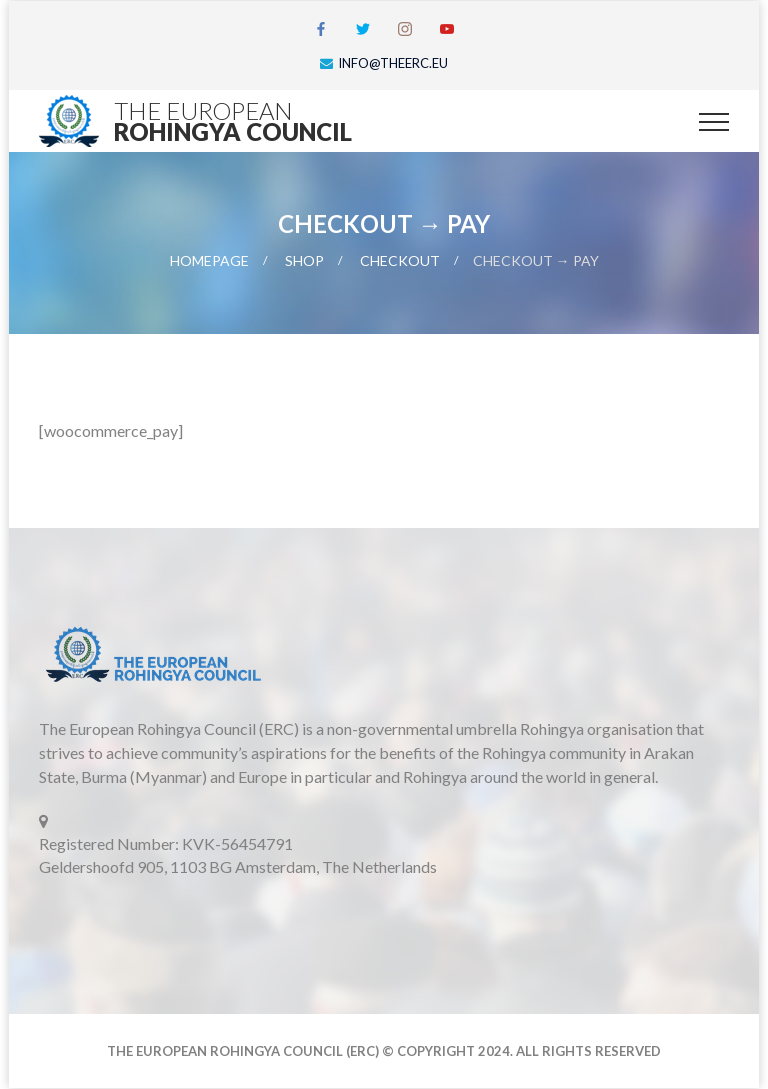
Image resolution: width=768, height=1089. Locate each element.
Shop (304, 260)
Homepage (209, 260)
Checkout (400, 260)
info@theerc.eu (393, 63)
